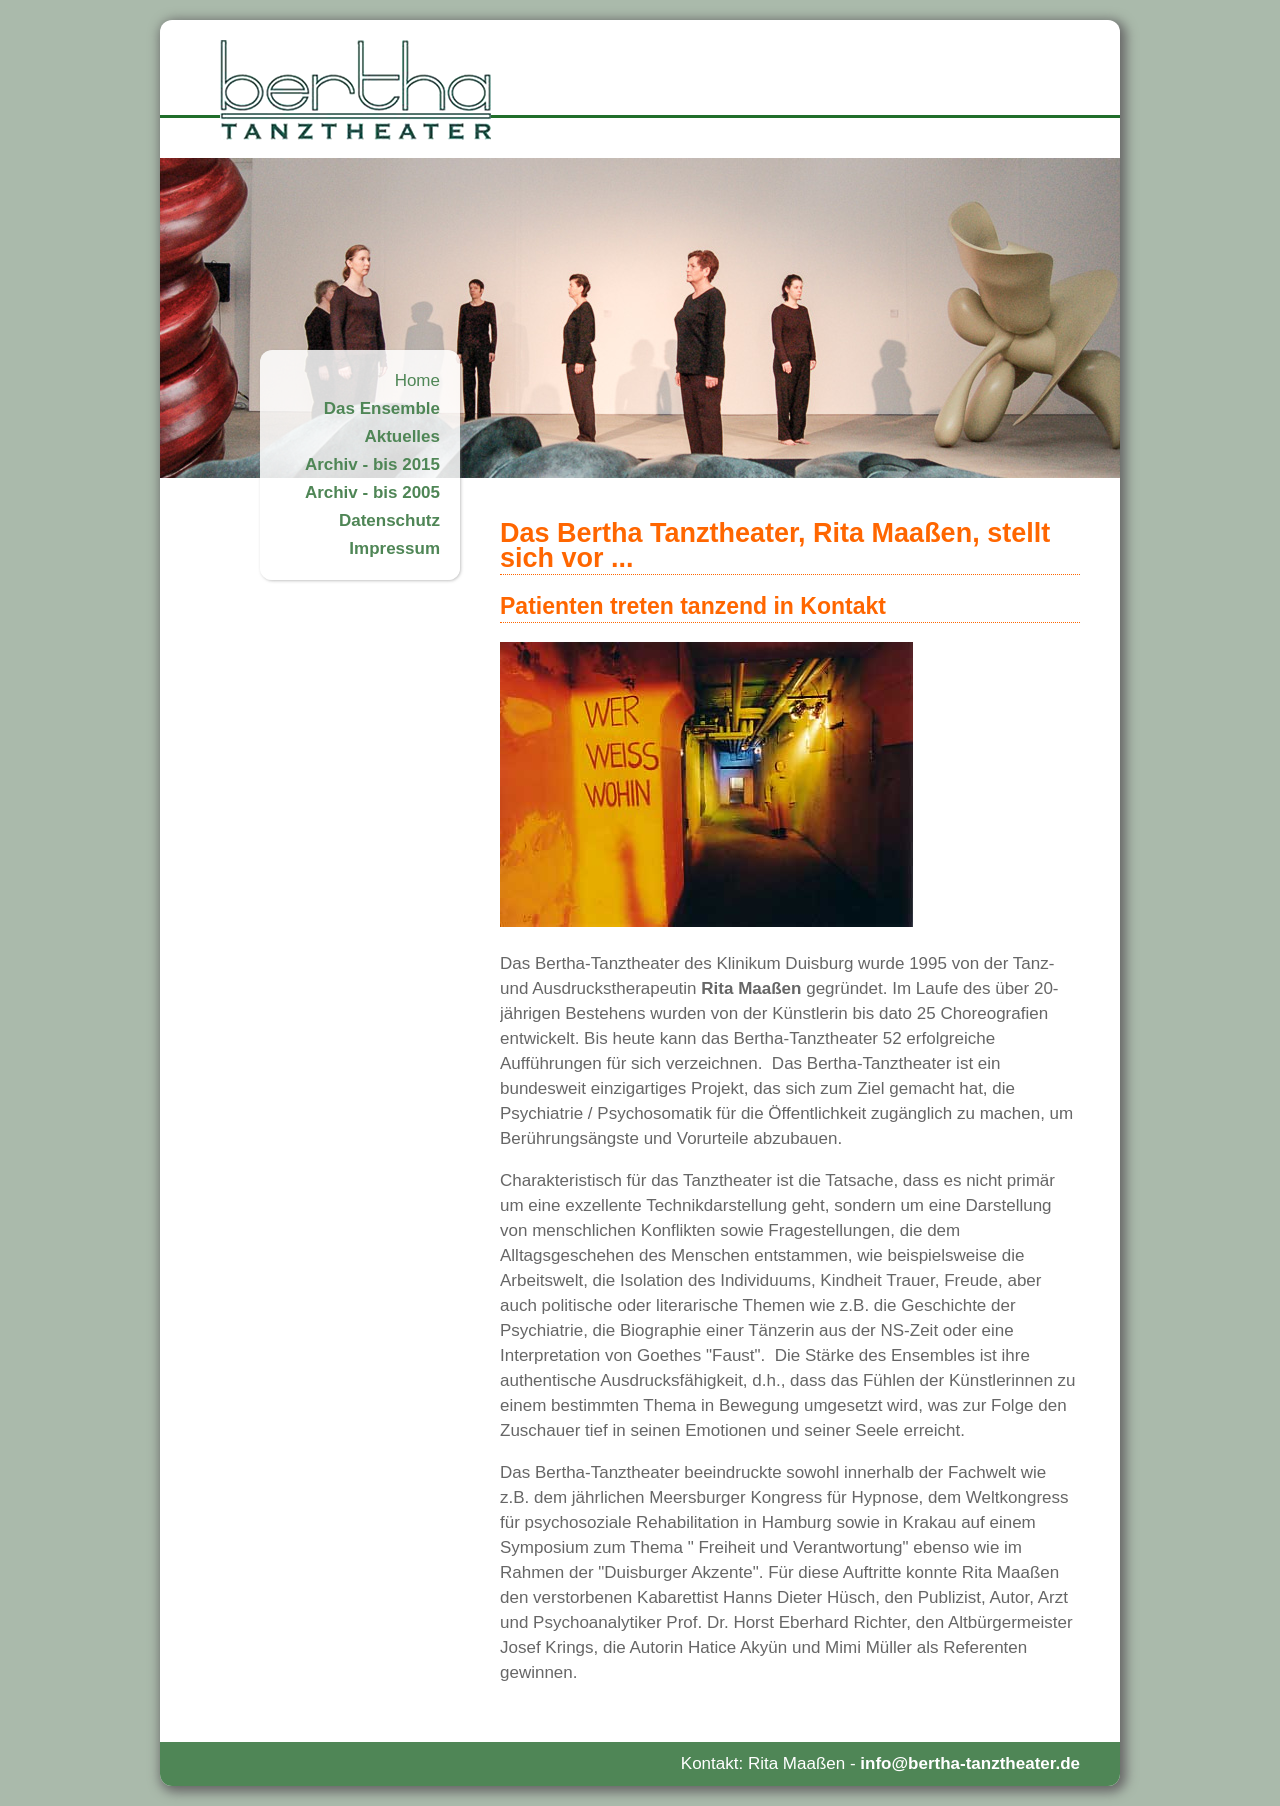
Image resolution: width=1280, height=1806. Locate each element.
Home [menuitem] (417, 380)
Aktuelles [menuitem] (402, 436)
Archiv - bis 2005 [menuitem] (372, 492)
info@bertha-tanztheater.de (970, 1763)
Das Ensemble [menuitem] (382, 408)
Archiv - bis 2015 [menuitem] (372, 464)
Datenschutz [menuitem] (389, 520)
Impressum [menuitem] (394, 548)
